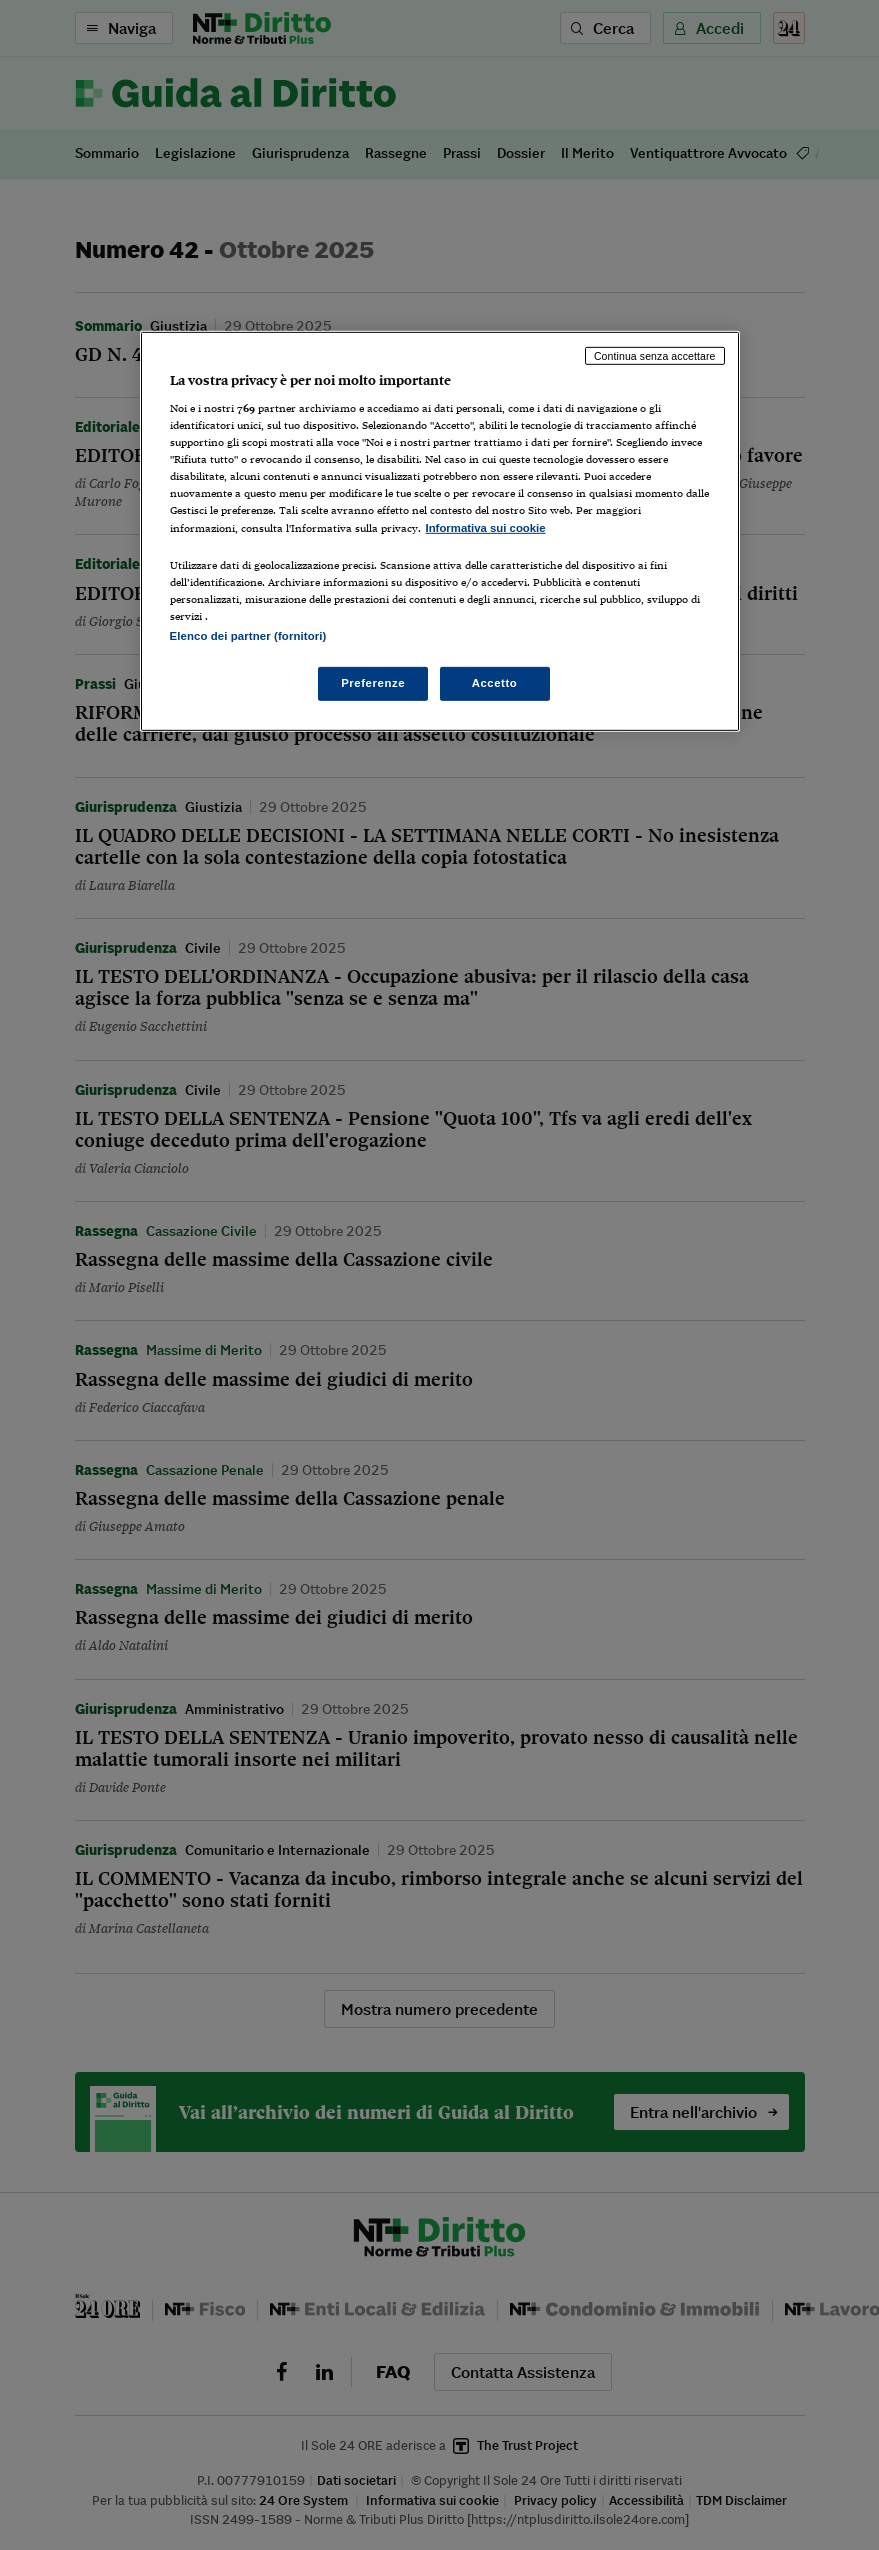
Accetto (495, 683)
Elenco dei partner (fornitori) (248, 636)
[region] (440, 530)
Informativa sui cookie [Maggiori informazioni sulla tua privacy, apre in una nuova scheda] (486, 527)
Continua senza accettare (655, 355)
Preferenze (373, 683)
